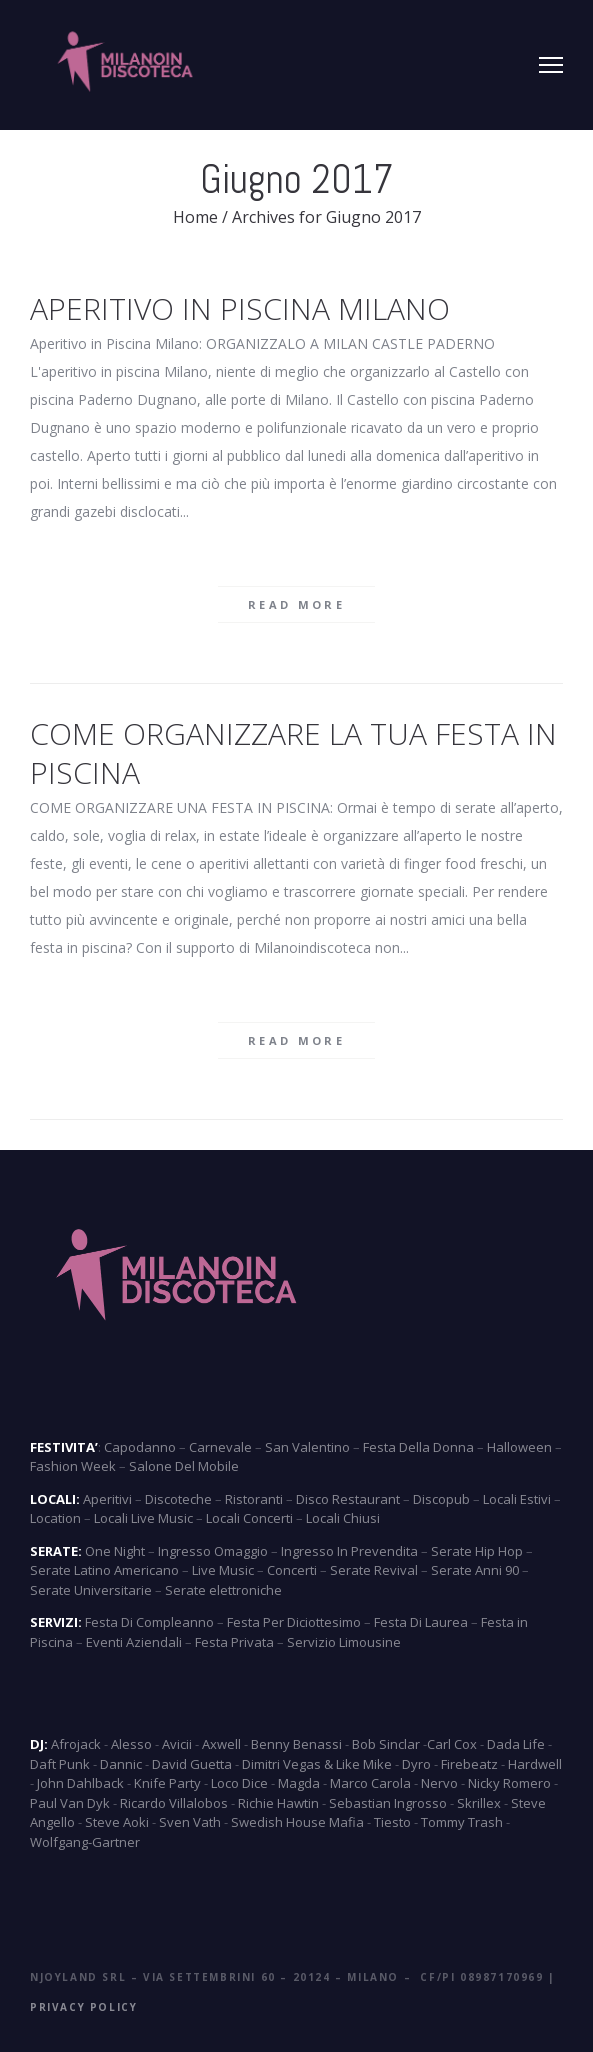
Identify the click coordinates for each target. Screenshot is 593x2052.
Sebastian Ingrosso (388, 1803)
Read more (296, 604)
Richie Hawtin (278, 1803)
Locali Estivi (517, 1499)
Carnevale (220, 1447)
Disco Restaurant (348, 1499)
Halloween (519, 1447)
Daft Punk (60, 1764)
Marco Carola (370, 1783)
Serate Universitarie (91, 1590)
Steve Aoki (117, 1822)
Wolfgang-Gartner (85, 1842)
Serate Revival (374, 1570)
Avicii (177, 1744)
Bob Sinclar (386, 1744)
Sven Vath (190, 1822)
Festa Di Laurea (421, 1622)
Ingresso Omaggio (213, 1551)
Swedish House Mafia (297, 1822)
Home (195, 217)
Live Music (223, 1570)
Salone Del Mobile (184, 1466)
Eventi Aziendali (134, 1642)
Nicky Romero (509, 1783)
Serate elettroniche (223, 1590)
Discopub (441, 1499)
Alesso (131, 1744)
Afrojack (76, 1744)
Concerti (292, 1570)
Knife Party (167, 1783)
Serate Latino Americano (104, 1570)
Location (55, 1518)
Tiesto (392, 1822)
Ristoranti (254, 1499)
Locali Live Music (143, 1518)
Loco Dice (239, 1783)
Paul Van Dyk (70, 1803)
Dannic (121, 1764)
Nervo (439, 1783)
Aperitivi (107, 1499)
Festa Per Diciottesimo (294, 1622)
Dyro (416, 1764)
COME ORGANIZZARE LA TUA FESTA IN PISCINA (293, 753)
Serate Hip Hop (477, 1551)
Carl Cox (452, 1744)
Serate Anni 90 (475, 1570)
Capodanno (140, 1447)
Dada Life (516, 1744)
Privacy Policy (83, 2007)
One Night (115, 1551)
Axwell (221, 1744)
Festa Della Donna (418, 1447)
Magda (299, 1783)
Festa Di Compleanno (149, 1622)
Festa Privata (234, 1642)
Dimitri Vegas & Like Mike (317, 1764)
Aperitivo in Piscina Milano (240, 308)
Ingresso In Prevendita (349, 1551)
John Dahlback (80, 1783)
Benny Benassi (296, 1744)
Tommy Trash (462, 1822)
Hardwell (535, 1764)
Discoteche (178, 1499)
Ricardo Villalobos (174, 1803)
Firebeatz (469, 1764)
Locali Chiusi (343, 1518)
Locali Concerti (249, 1518)
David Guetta (192, 1764)
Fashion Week (73, 1466)
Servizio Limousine (344, 1642)
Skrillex (479, 1803)
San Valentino (307, 1447)
